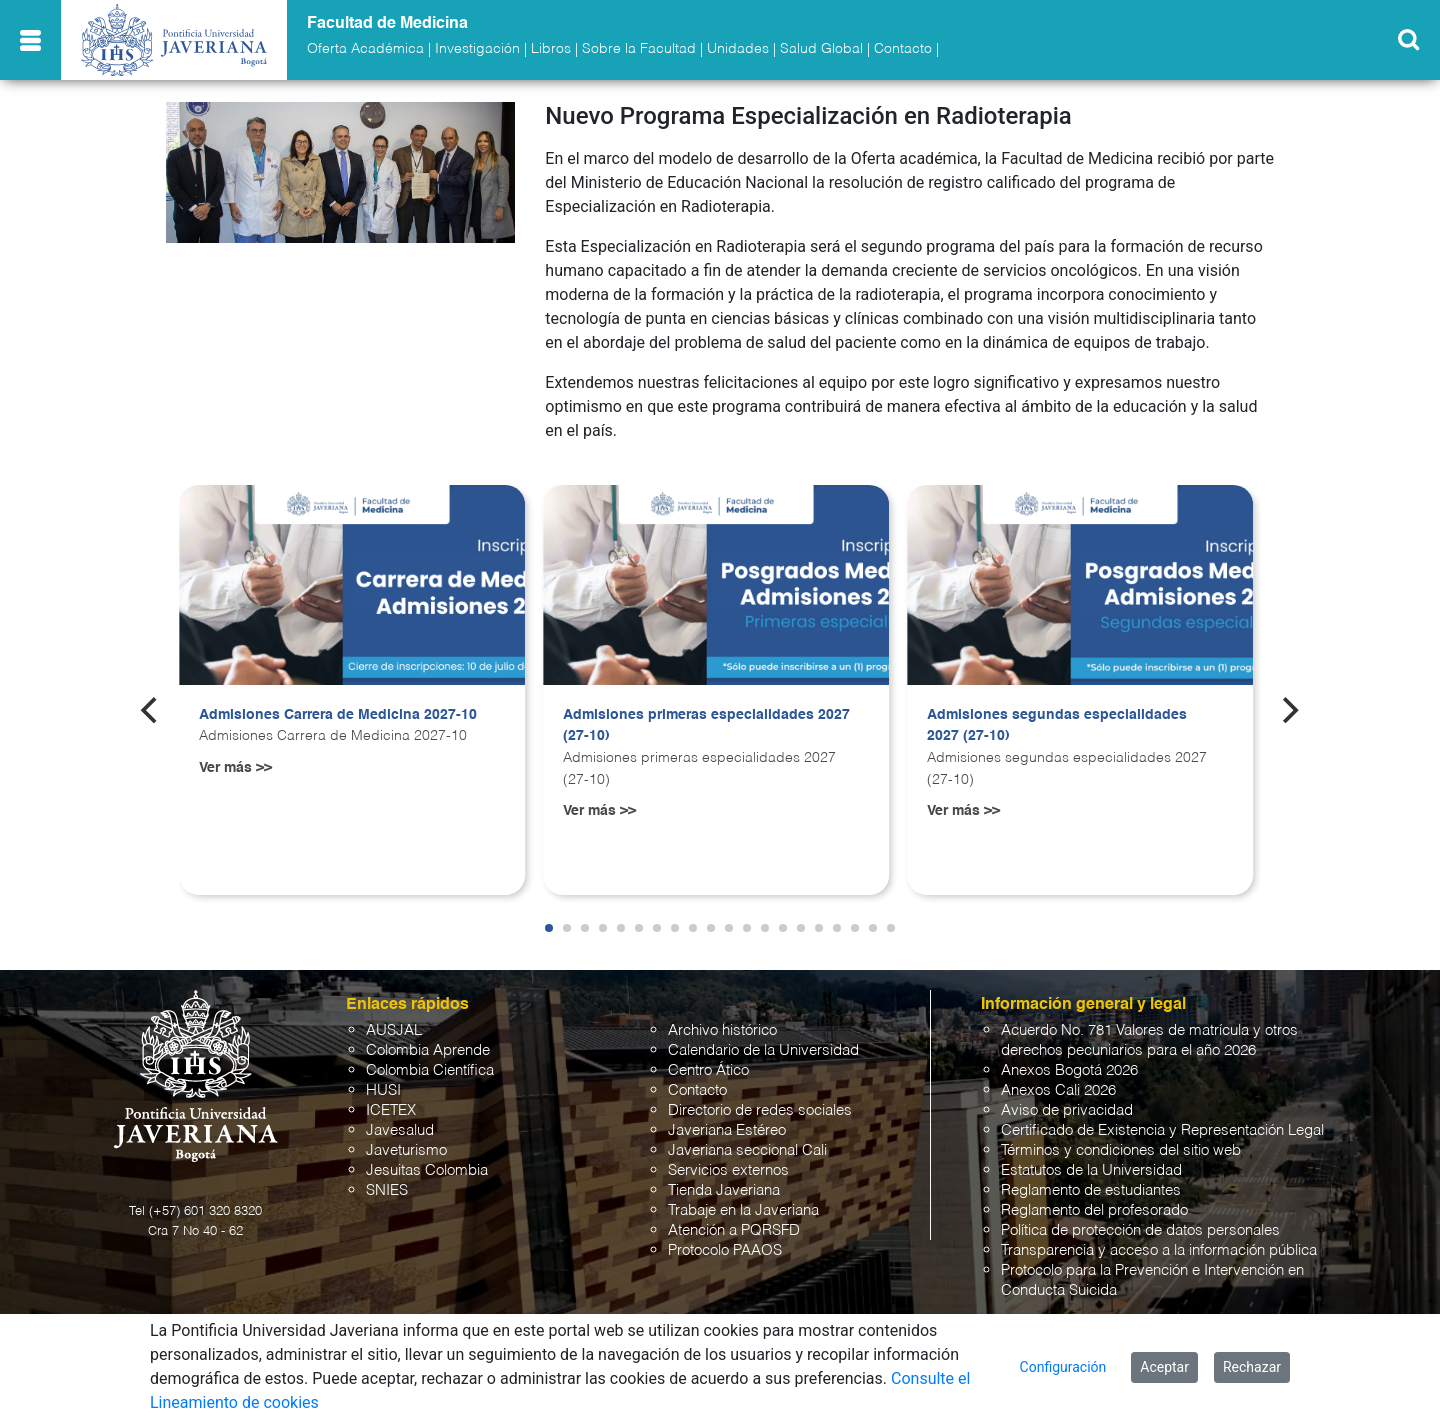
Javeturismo (406, 1150)
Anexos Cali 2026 (1058, 1090)
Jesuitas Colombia (427, 1170)
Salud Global (821, 49)
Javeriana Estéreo (727, 1130)
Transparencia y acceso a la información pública (1159, 1250)
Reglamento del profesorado (1094, 1210)
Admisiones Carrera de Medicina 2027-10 (338, 715)
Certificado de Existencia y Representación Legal (1162, 1130)
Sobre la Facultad (639, 49)
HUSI (383, 1090)
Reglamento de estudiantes (1091, 1190)
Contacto (903, 49)
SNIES (387, 1190)
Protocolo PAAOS (725, 1250)
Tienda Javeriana (724, 1190)
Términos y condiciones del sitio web (1121, 1150)
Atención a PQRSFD (734, 1230)
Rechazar (1252, 1367)
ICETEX (391, 1110)
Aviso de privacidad (1067, 1110)
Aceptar (1164, 1367)
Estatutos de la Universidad (1091, 1170)
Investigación (477, 49)
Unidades (738, 49)
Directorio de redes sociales (760, 1110)
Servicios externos (728, 1170)
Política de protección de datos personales (1140, 1230)
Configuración (1063, 1367)
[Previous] (151, 710)
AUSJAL (394, 1030)
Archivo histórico (722, 1030)
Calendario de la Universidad (763, 1050)
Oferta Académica (365, 49)
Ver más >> (235, 768)
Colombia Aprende (428, 1050)
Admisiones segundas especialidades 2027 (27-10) (1057, 726)
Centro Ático (708, 1070)
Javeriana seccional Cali (747, 1150)
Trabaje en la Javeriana (743, 1210)
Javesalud (400, 1130)
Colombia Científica (430, 1070)
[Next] (1289, 710)
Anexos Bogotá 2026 (1069, 1070)
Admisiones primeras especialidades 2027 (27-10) (706, 726)
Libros (551, 49)
